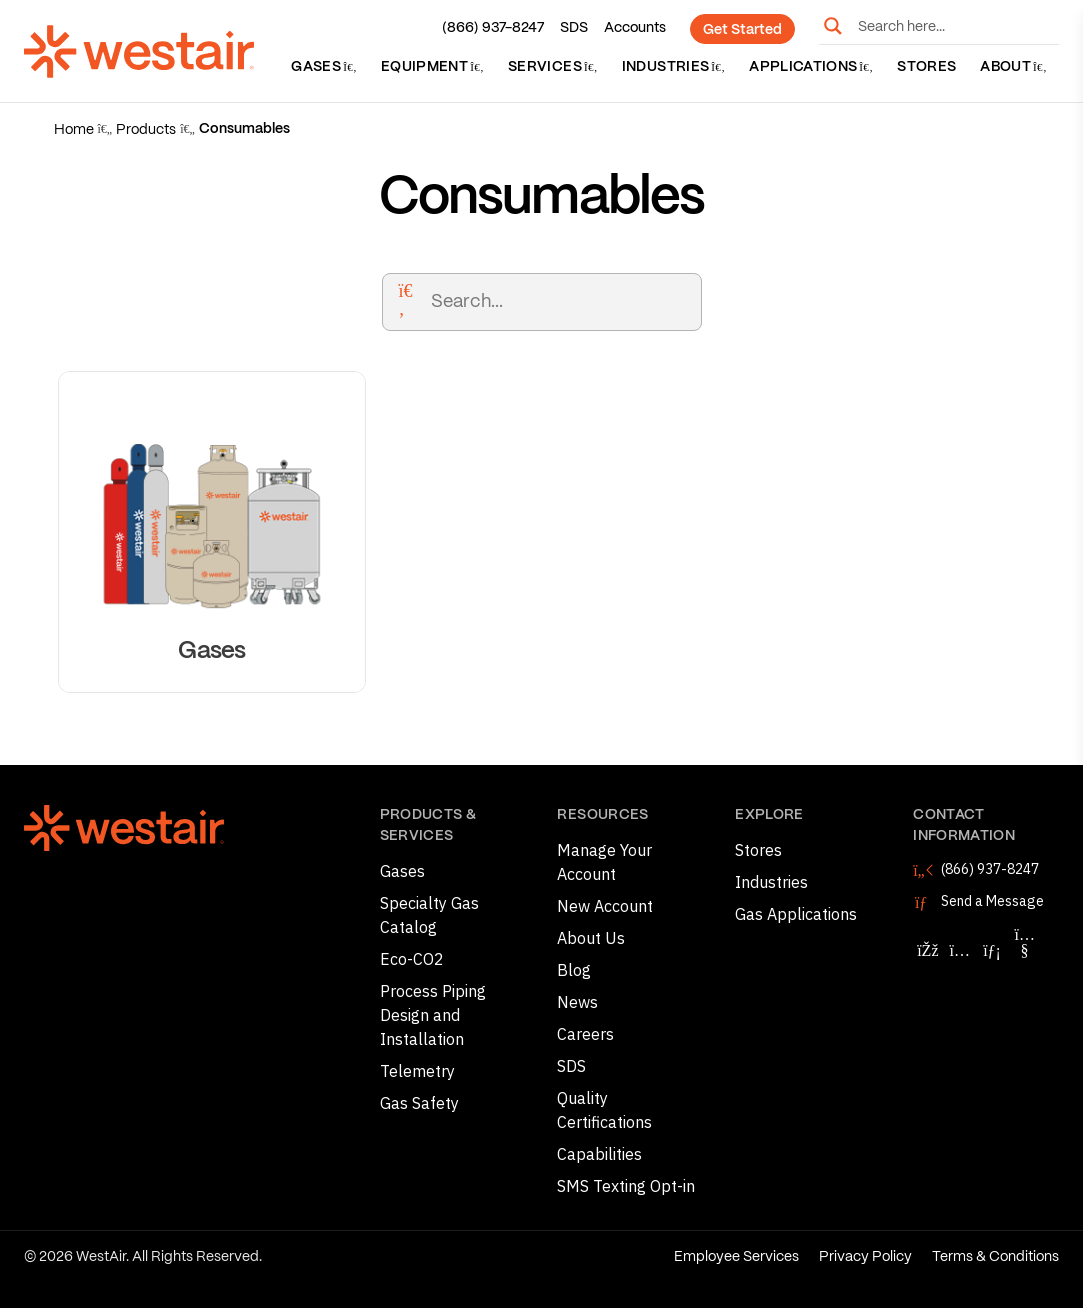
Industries (673, 67)
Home (74, 130)
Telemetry (417, 1071)
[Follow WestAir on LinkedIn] (992, 950)
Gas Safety (419, 1103)
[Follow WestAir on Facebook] (927, 950)
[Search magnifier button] (833, 26)
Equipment (432, 67)
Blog (574, 970)
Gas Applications (796, 914)
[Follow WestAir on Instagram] (960, 950)
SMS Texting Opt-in (626, 1186)
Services (553, 67)
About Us (591, 938)
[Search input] (954, 26)
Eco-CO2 (412, 959)
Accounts (635, 28)
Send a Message (992, 901)
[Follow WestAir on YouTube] (1025, 950)
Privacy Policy (865, 1257)
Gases (324, 67)
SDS (574, 28)
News (577, 1002)
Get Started (742, 30)
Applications (811, 67)
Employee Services (736, 1257)
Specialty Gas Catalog (429, 915)
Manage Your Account (604, 862)
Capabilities (599, 1154)
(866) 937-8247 (493, 28)
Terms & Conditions (995, 1257)
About (1013, 67)
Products (146, 130)
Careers (585, 1034)
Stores (926, 67)
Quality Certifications (604, 1110)
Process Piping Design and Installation (433, 1015)
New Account (605, 906)
